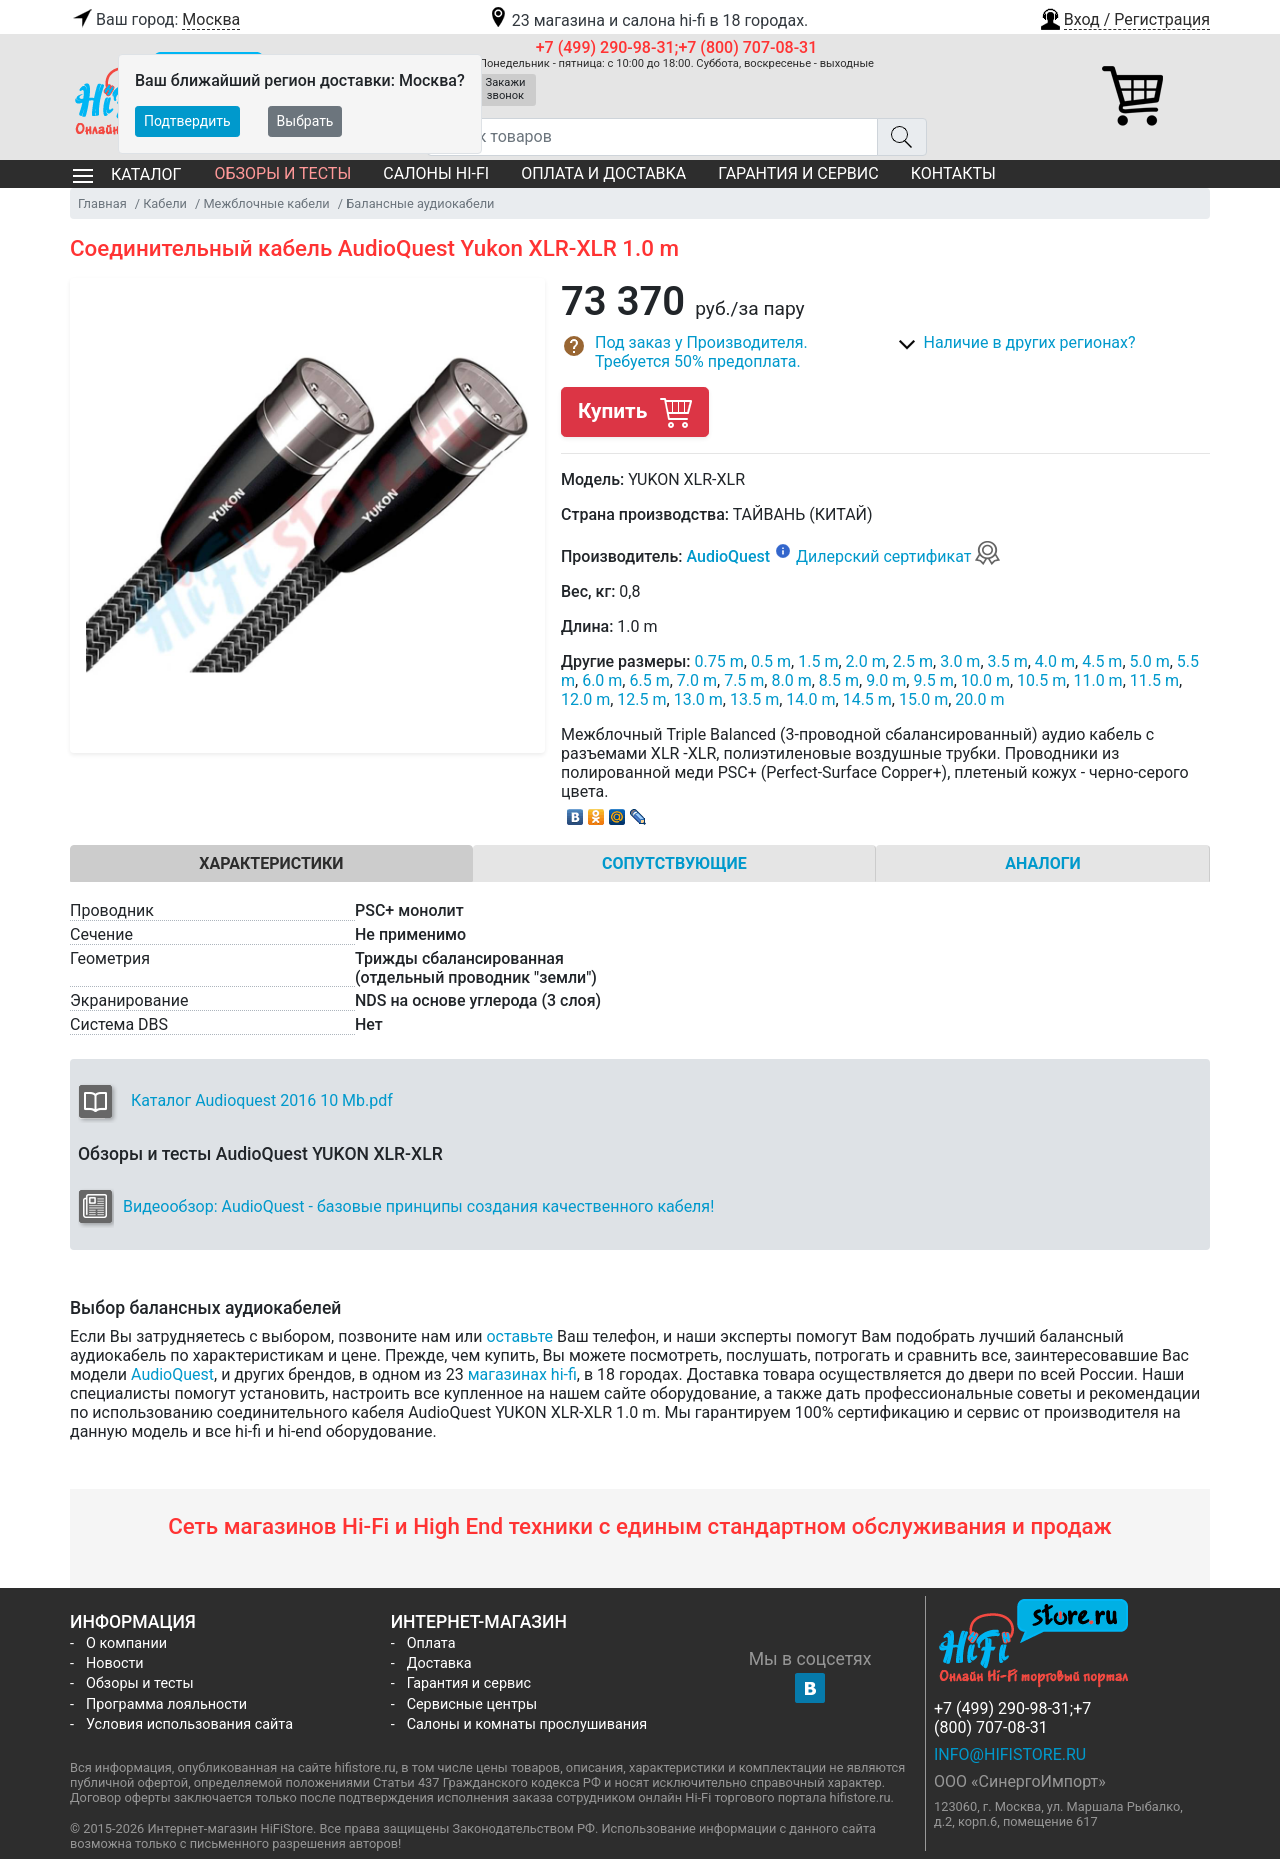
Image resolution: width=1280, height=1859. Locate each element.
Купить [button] (635, 411)
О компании (126, 1643)
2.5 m (913, 661)
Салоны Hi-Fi (436, 173)
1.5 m (818, 661)
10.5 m (1041, 680)
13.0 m (698, 699)
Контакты (953, 173)
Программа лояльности (166, 1704)
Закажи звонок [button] (506, 89)
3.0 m (960, 661)
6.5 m (649, 680)
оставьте (519, 1336)
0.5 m (771, 661)
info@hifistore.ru (1010, 1754)
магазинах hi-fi (522, 1374)
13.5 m (754, 699)
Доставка (439, 1663)
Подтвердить (187, 121)
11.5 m (1154, 680)
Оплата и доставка (603, 173)
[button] (1124, 17)
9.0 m (886, 680)
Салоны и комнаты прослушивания (527, 1724)
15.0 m (923, 699)
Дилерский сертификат (898, 556)
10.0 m (985, 680)
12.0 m (585, 699)
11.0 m (1097, 680)
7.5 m (744, 680)
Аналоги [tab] (1043, 863)
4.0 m (1055, 661)
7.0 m (697, 680)
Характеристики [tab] (271, 863)
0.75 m (719, 661)
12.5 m (641, 699)
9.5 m (933, 680)
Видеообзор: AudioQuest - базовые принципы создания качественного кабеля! (418, 1206)
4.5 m (1102, 661)
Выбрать (305, 121)
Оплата (431, 1643)
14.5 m (867, 699)
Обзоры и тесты (282, 173)
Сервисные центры (472, 1704)
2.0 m (866, 661)
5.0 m (1150, 661)
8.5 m (839, 680)
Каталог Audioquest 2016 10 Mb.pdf (262, 1100)
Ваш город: (155, 20)
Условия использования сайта (189, 1724)
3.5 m (1008, 661)
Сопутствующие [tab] (674, 863)
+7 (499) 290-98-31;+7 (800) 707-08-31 (677, 47)
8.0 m (791, 680)
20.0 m (979, 699)
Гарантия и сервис (798, 173)
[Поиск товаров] (652, 137)
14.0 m (810, 699)
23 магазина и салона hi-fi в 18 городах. (647, 20)
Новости (115, 1663)
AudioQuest (728, 556)
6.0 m (602, 680)
